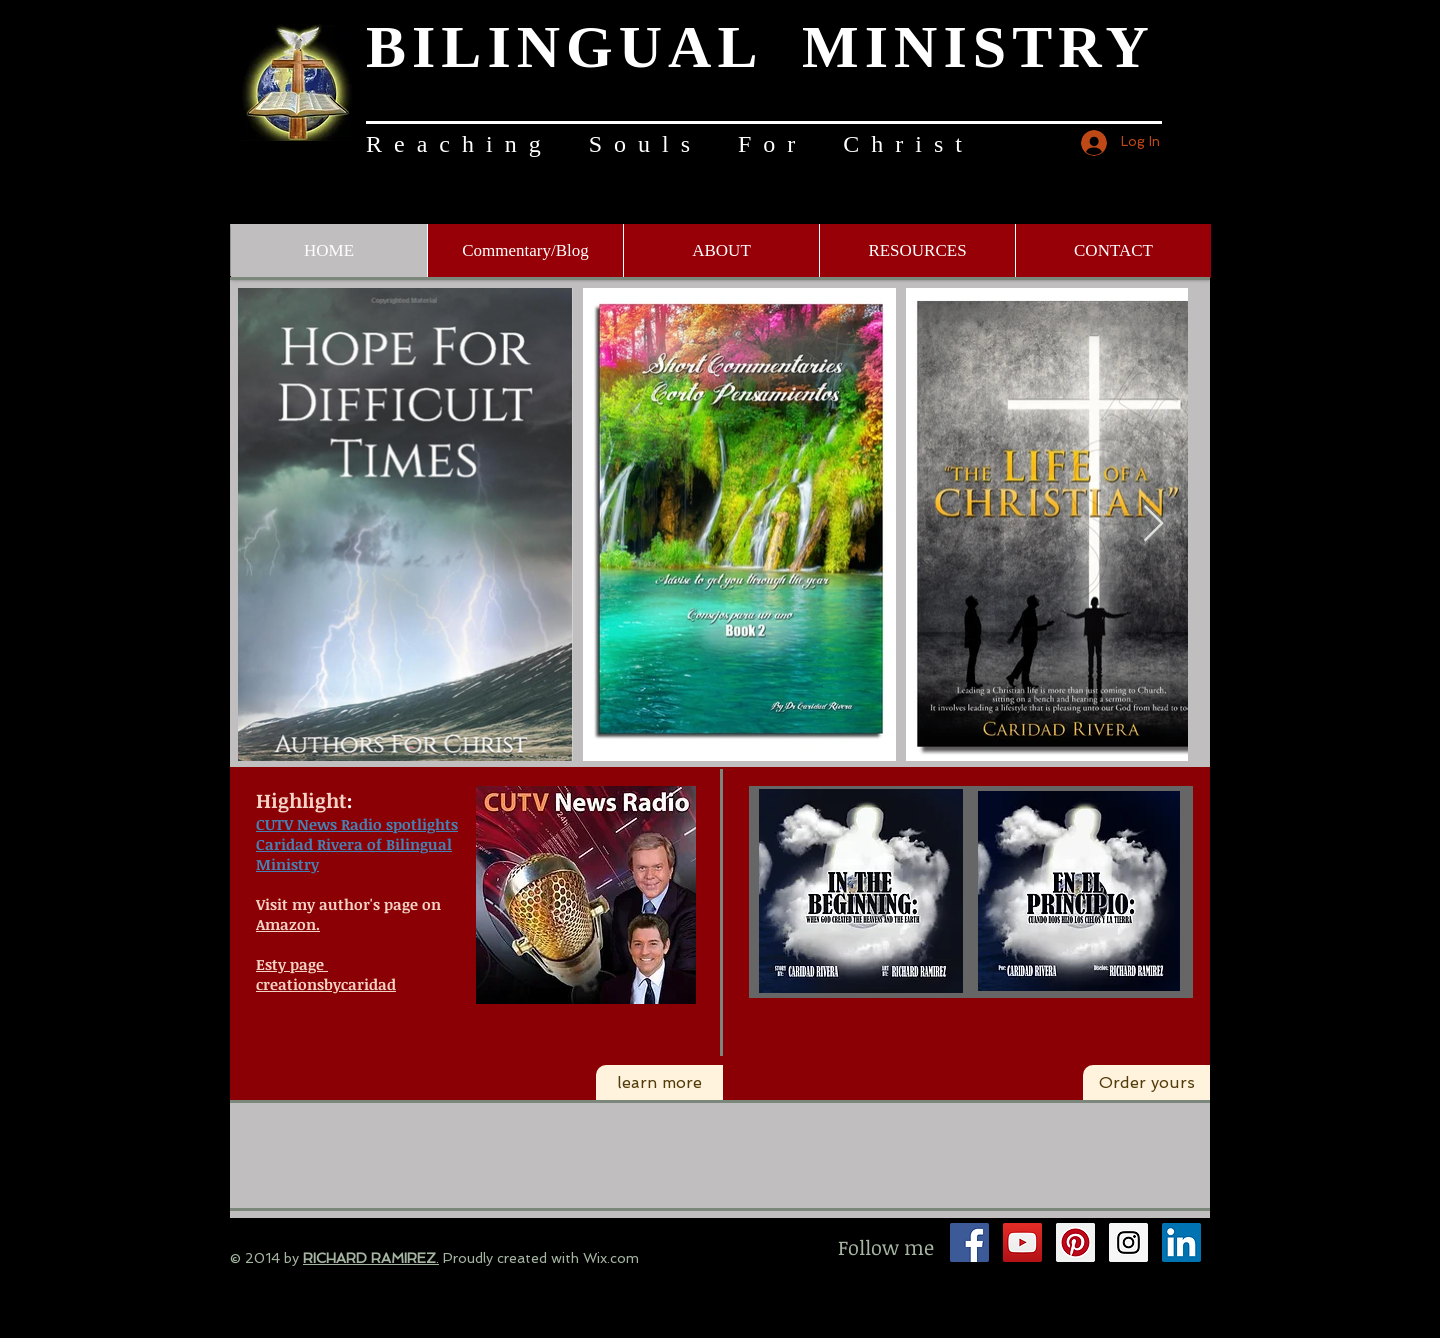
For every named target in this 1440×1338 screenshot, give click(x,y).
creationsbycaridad (326, 984)
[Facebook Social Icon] (969, 1242)
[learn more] (659, 1083)
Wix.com (611, 1258)
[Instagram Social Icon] (1128, 1242)
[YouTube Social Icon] (1022, 1242)
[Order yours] (1146, 1083)
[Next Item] (1153, 524)
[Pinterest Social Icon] (1075, 1242)
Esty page (290, 964)
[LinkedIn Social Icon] (1181, 1242)
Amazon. (288, 924)
